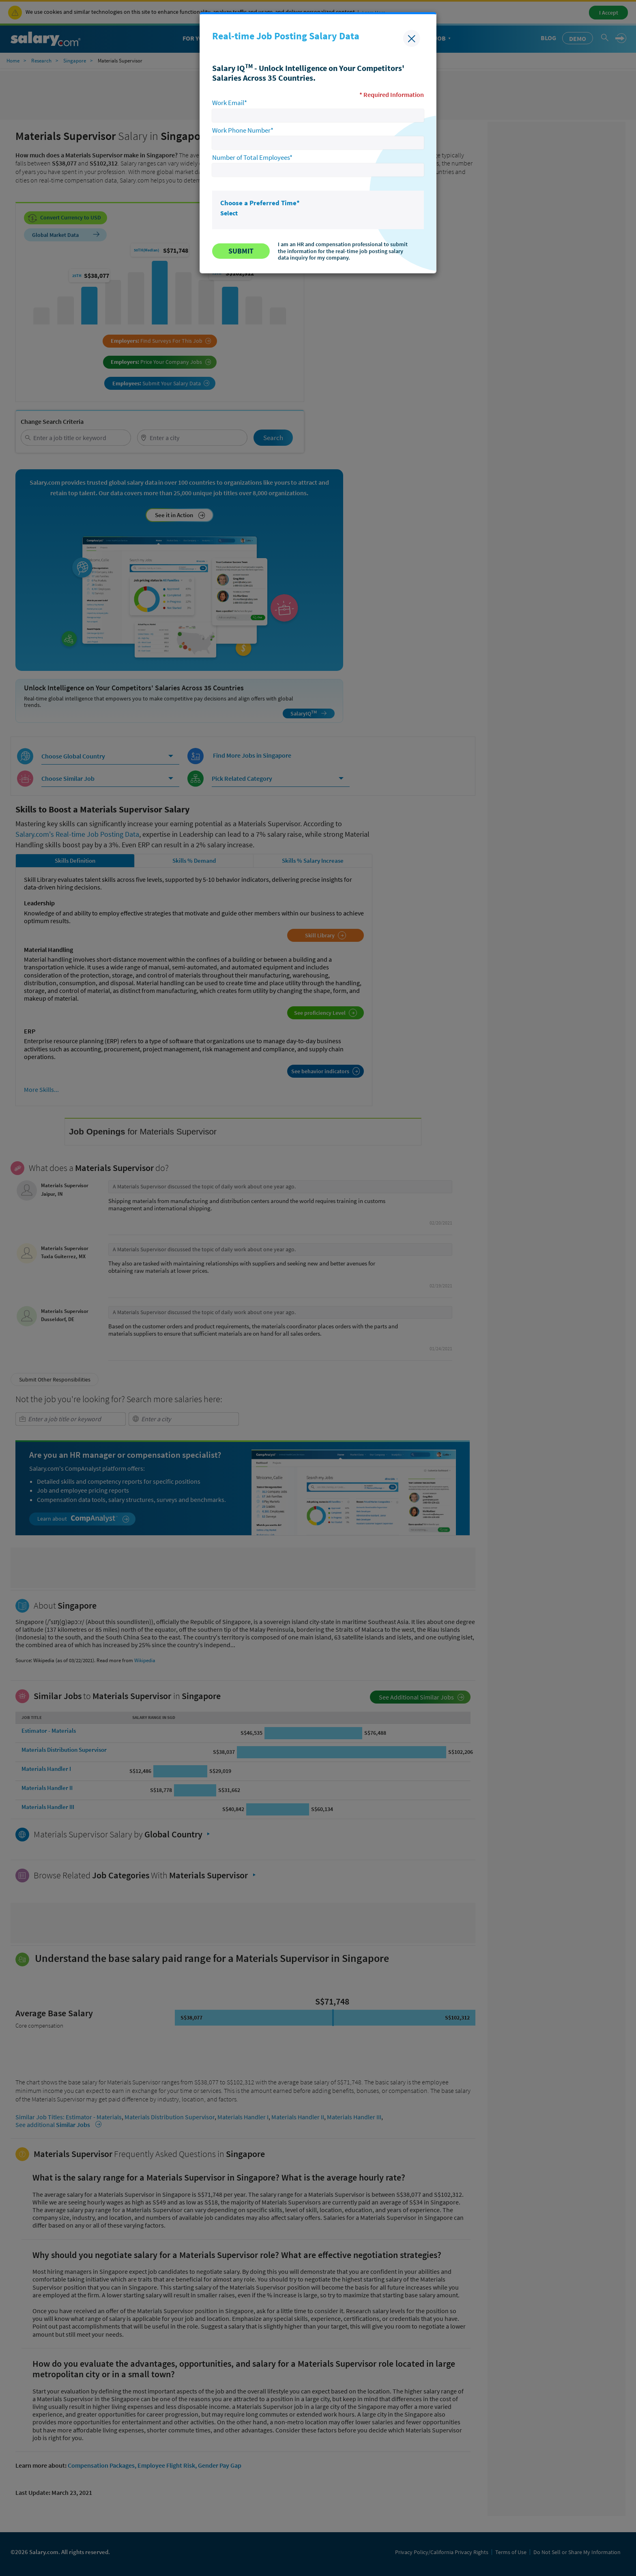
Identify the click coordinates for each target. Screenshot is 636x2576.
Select (229, 213)
